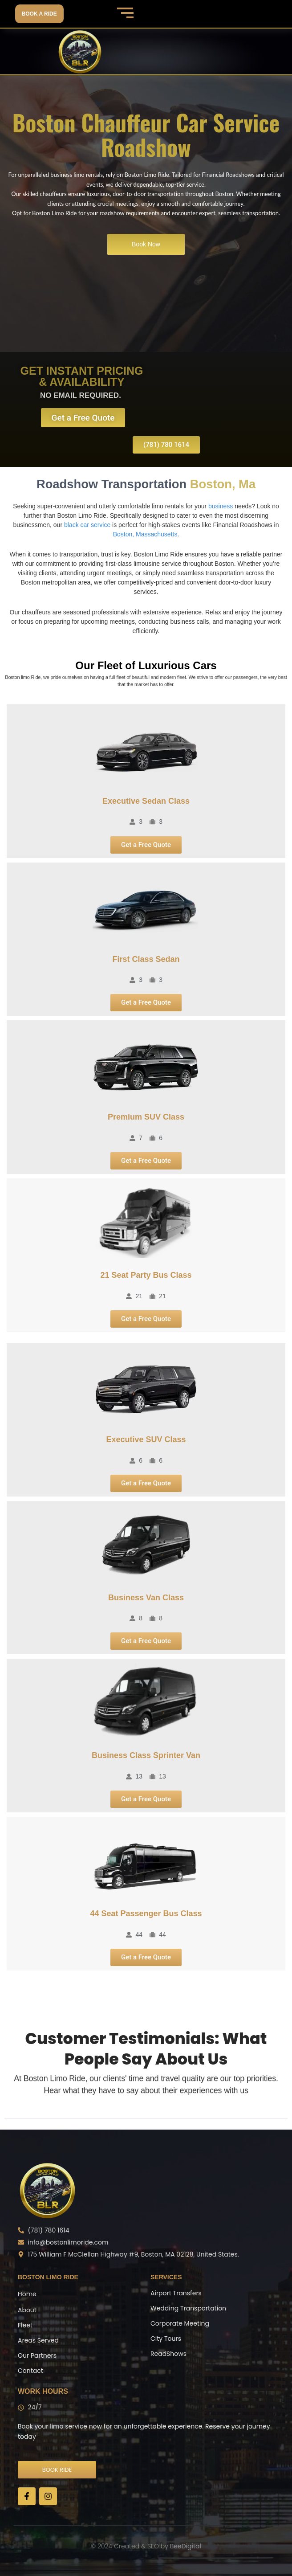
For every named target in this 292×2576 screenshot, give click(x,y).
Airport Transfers (176, 2293)
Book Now (146, 244)
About (27, 2310)
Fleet (25, 2325)
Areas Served (38, 2340)
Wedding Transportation (188, 2308)
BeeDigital (185, 2546)
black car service (87, 524)
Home (27, 2294)
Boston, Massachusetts (145, 534)
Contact (30, 2370)
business (220, 506)
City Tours (165, 2338)
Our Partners (37, 2355)
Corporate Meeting (179, 2323)
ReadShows (168, 2353)
